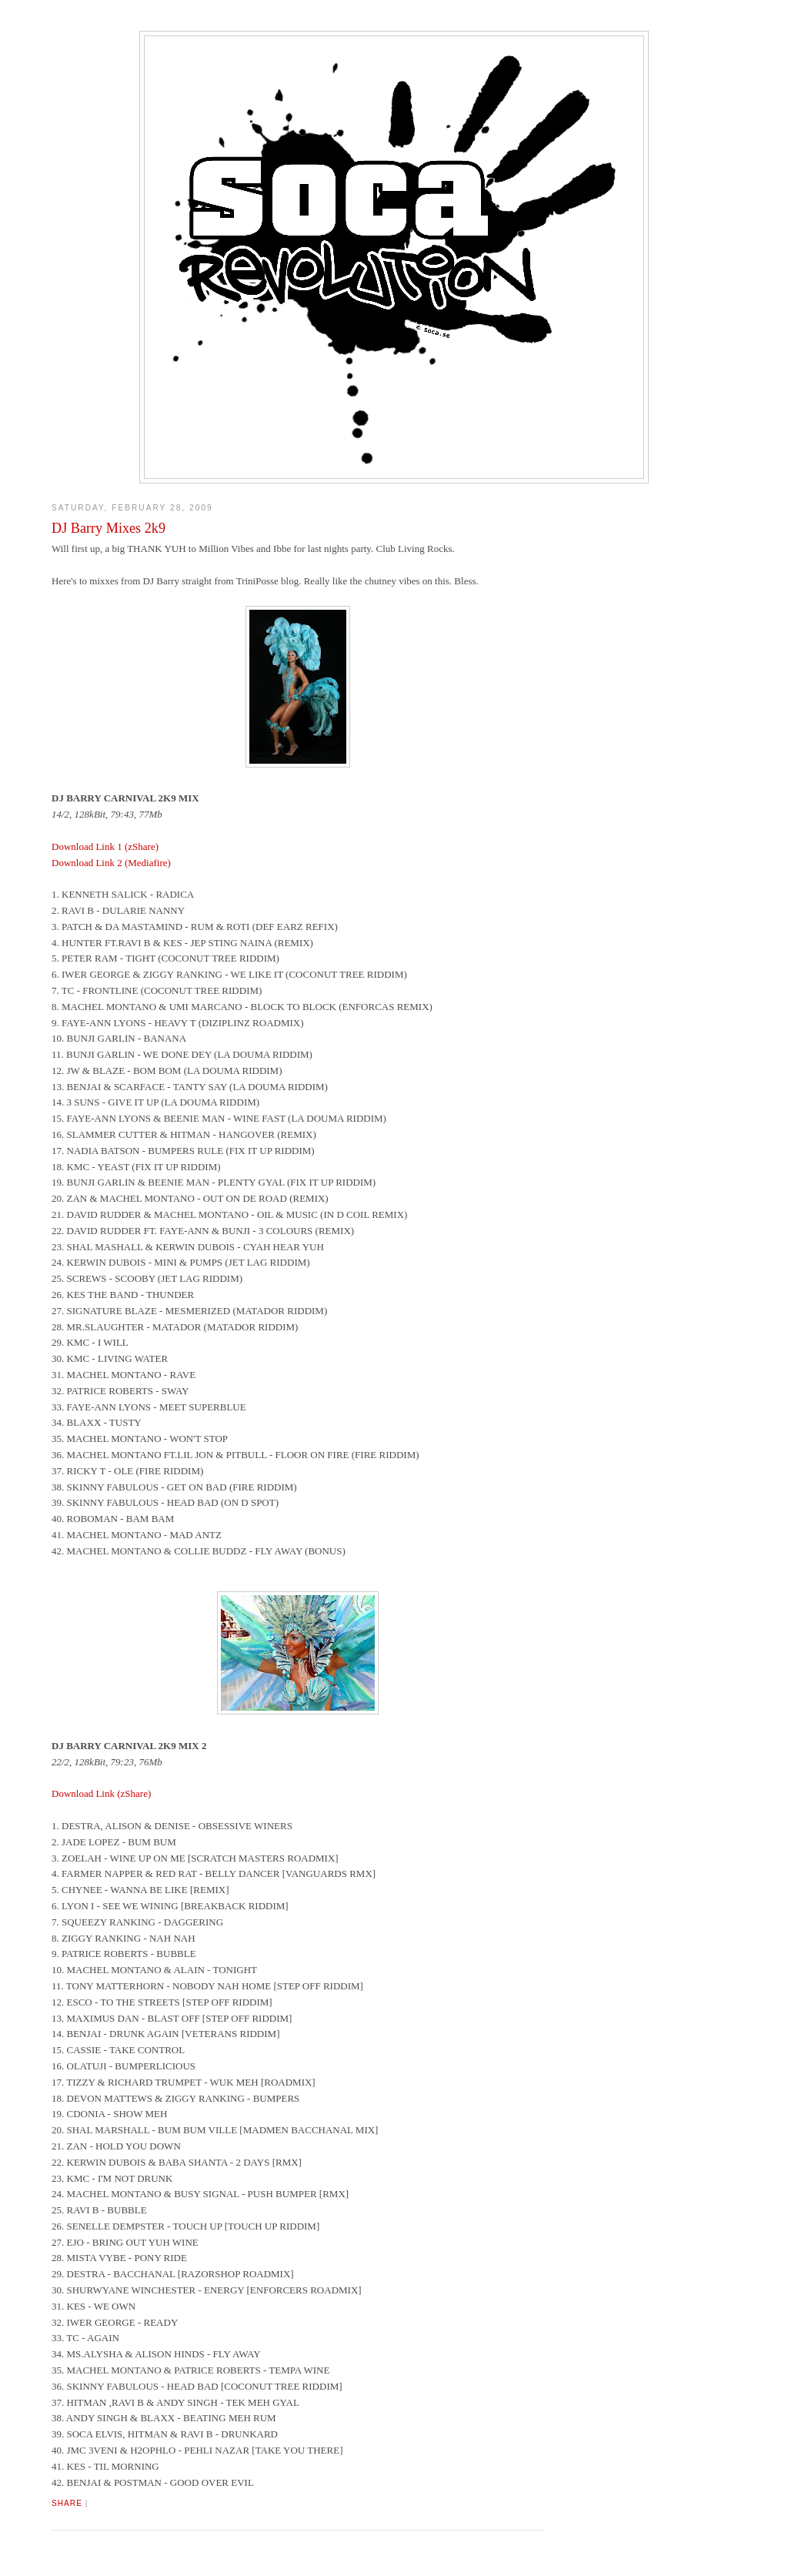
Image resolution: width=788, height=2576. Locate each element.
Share (67, 2503)
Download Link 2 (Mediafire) (111, 862)
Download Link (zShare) (101, 1793)
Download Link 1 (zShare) (105, 846)
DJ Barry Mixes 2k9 (108, 528)
